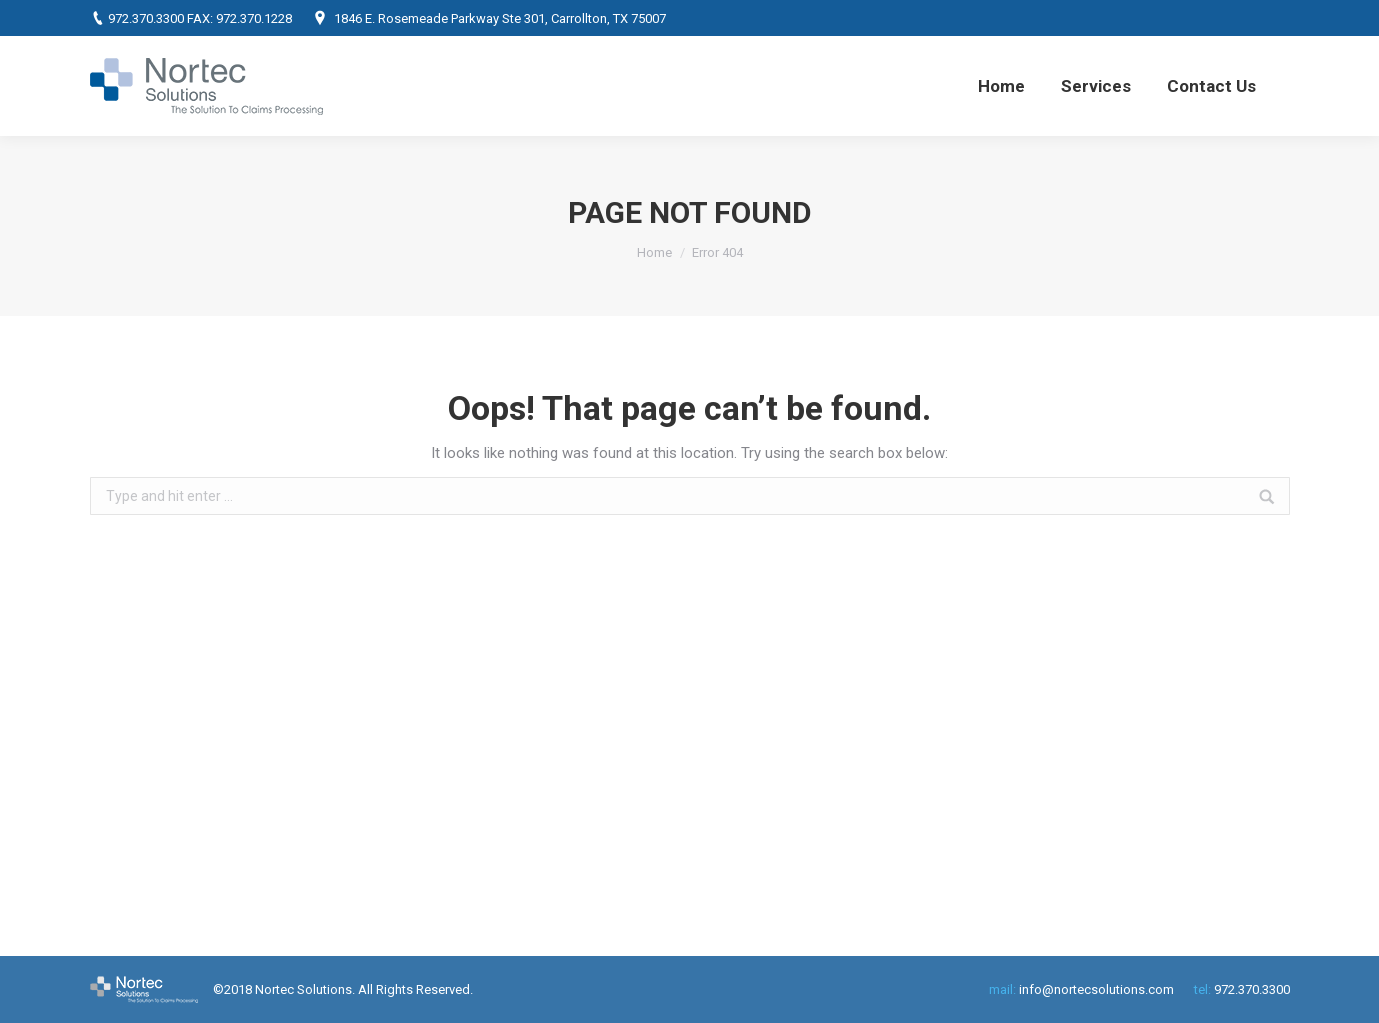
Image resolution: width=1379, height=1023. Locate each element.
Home (654, 252)
